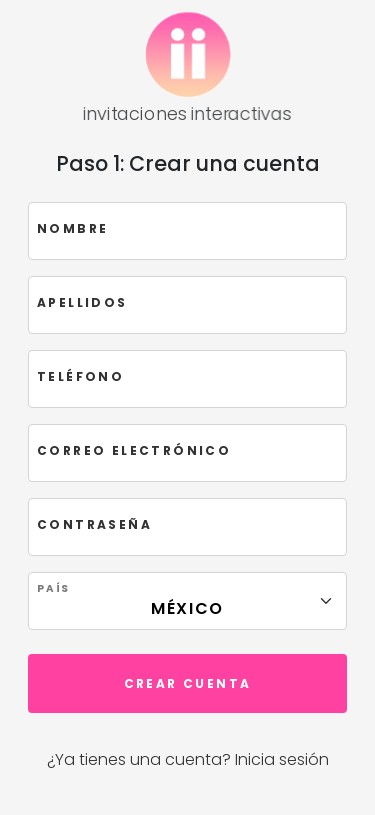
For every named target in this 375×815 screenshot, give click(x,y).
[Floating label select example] (187, 601)
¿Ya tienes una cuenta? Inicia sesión (188, 759)
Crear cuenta (188, 683)
